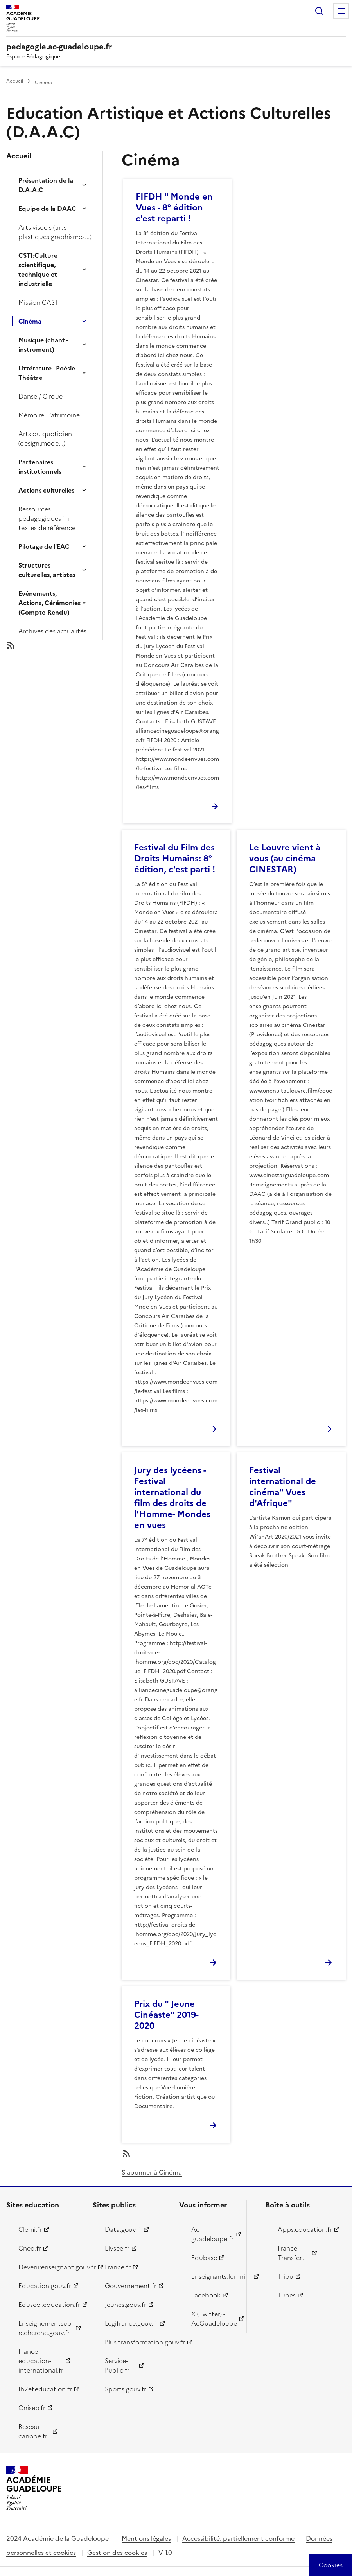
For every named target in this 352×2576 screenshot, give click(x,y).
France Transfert (291, 2252)
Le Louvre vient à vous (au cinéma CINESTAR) (284, 858)
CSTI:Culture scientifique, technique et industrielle (37, 269)
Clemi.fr (30, 2229)
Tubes (287, 2295)
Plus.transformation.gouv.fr (128, 2342)
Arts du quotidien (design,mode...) (45, 438)
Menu (341, 11)
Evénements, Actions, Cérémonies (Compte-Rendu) (49, 603)
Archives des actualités (52, 631)
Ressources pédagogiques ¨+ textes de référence (46, 518)
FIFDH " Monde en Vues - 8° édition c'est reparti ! (174, 207)
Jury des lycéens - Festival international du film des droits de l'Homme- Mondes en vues (172, 1498)
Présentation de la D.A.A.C (45, 185)
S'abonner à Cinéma (152, 2172)
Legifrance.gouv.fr (128, 2323)
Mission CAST (38, 302)
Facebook (206, 2295)
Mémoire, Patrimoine (49, 415)
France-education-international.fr (40, 2361)
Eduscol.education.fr (41, 2304)
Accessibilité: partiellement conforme (238, 2538)
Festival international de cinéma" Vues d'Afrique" (282, 1487)
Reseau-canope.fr (32, 2431)
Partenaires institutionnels (39, 466)
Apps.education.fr (301, 2229)
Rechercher (319, 11)
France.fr (118, 2267)
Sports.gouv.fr (125, 2389)
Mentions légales (146, 2538)
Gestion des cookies (117, 2552)
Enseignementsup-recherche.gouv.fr (41, 2328)
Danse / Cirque (40, 396)
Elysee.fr (117, 2248)
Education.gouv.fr (41, 2285)
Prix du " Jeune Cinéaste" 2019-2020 (166, 2014)
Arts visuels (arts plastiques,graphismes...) (55, 232)
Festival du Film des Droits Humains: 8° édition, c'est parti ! (174, 858)
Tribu (285, 2276)
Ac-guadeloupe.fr (212, 2234)
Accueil (14, 80)
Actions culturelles (46, 490)
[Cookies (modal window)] (330, 2565)
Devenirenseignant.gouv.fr (41, 2267)
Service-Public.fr (117, 2365)
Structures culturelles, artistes (46, 570)
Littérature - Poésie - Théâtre (48, 372)
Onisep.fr (31, 2407)
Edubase (204, 2257)
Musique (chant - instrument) (43, 344)
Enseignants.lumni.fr (214, 2276)
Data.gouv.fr (123, 2229)
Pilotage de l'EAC (44, 546)
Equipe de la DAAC (47, 208)
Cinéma (29, 321)
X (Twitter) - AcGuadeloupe (214, 2318)
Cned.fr (29, 2248)
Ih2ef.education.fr (41, 2389)
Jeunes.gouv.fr (125, 2304)
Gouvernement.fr (128, 2285)
